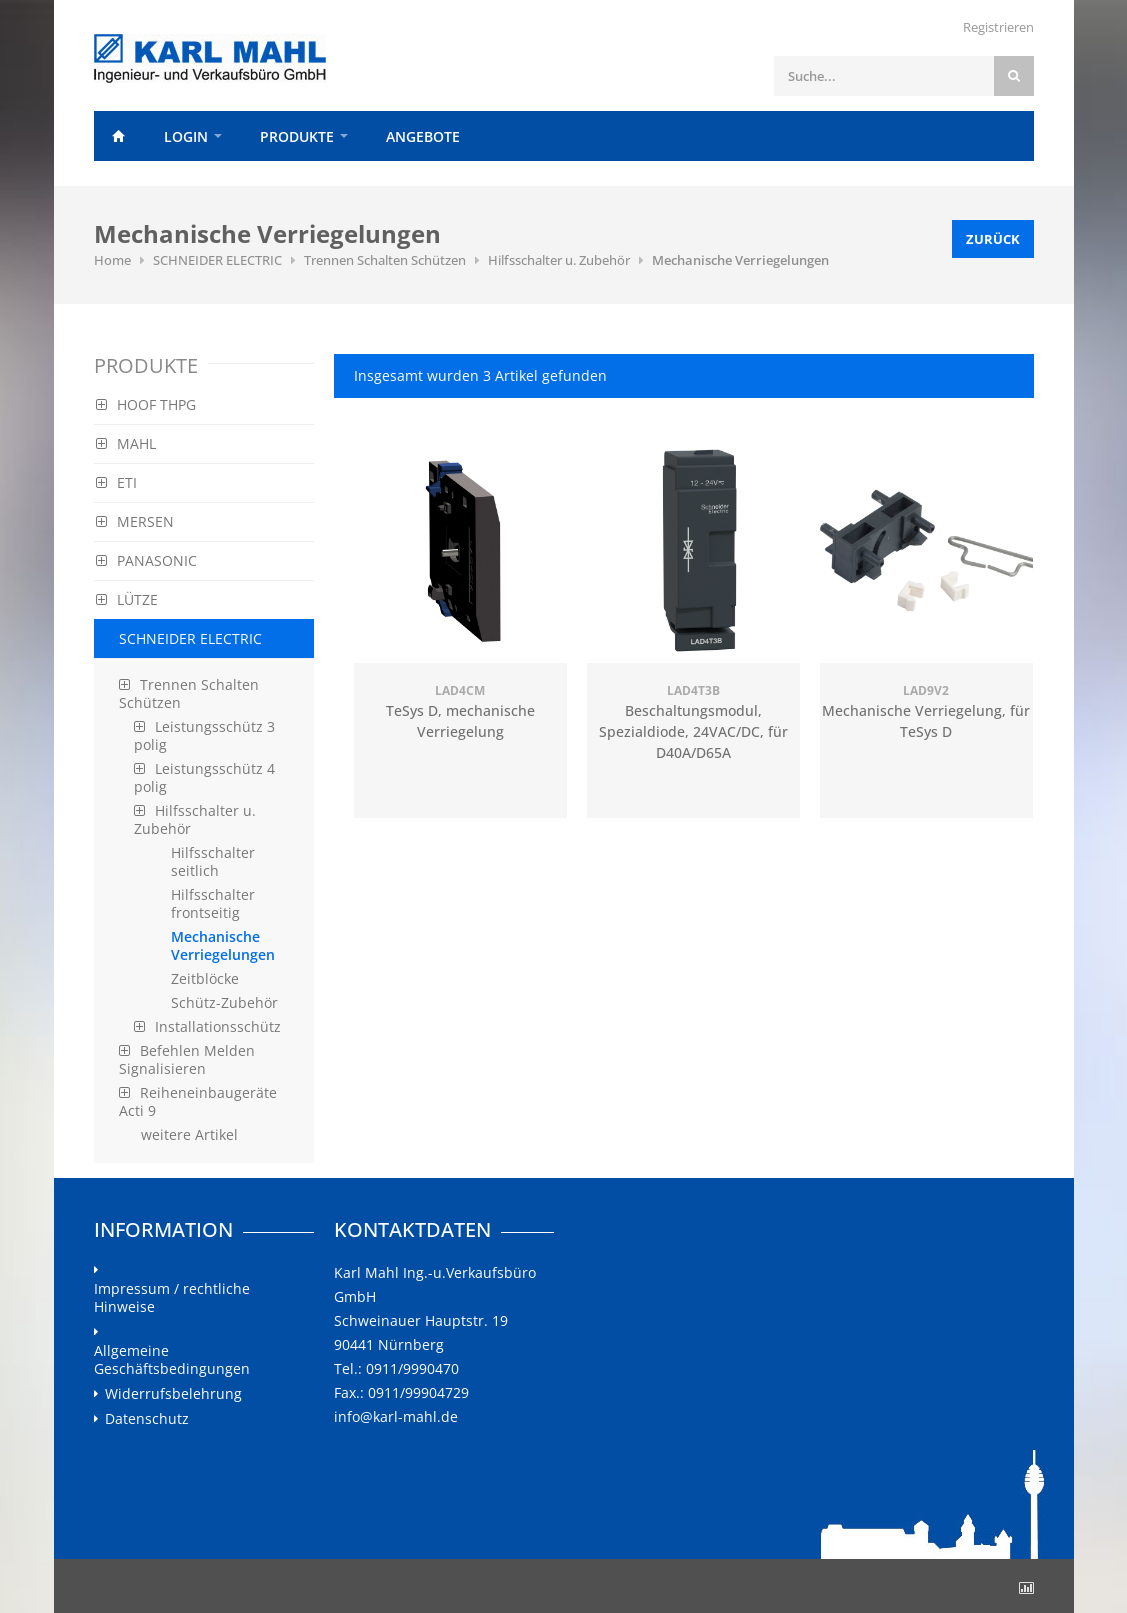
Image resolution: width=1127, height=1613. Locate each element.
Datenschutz (147, 1419)
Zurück (993, 239)
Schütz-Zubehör (224, 1002)
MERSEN (135, 521)
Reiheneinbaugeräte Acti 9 (198, 1101)
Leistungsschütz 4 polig (204, 777)
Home (119, 136)
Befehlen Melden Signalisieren (187, 1059)
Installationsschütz (207, 1026)
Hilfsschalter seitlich (213, 861)
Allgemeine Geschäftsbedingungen (172, 1360)
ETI (116, 482)
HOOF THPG (146, 404)
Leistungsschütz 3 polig (204, 735)
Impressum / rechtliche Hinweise (172, 1298)
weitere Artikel (189, 1134)
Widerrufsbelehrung (173, 1394)
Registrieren (998, 27)
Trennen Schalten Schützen (385, 260)
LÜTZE (127, 599)
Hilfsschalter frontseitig (213, 903)
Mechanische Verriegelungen (740, 260)
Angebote (423, 136)
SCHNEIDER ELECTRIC (217, 260)
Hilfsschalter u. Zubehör (559, 260)
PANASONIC (146, 560)
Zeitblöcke (205, 978)
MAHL (126, 443)
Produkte (297, 136)
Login (186, 136)
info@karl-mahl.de (396, 1416)
